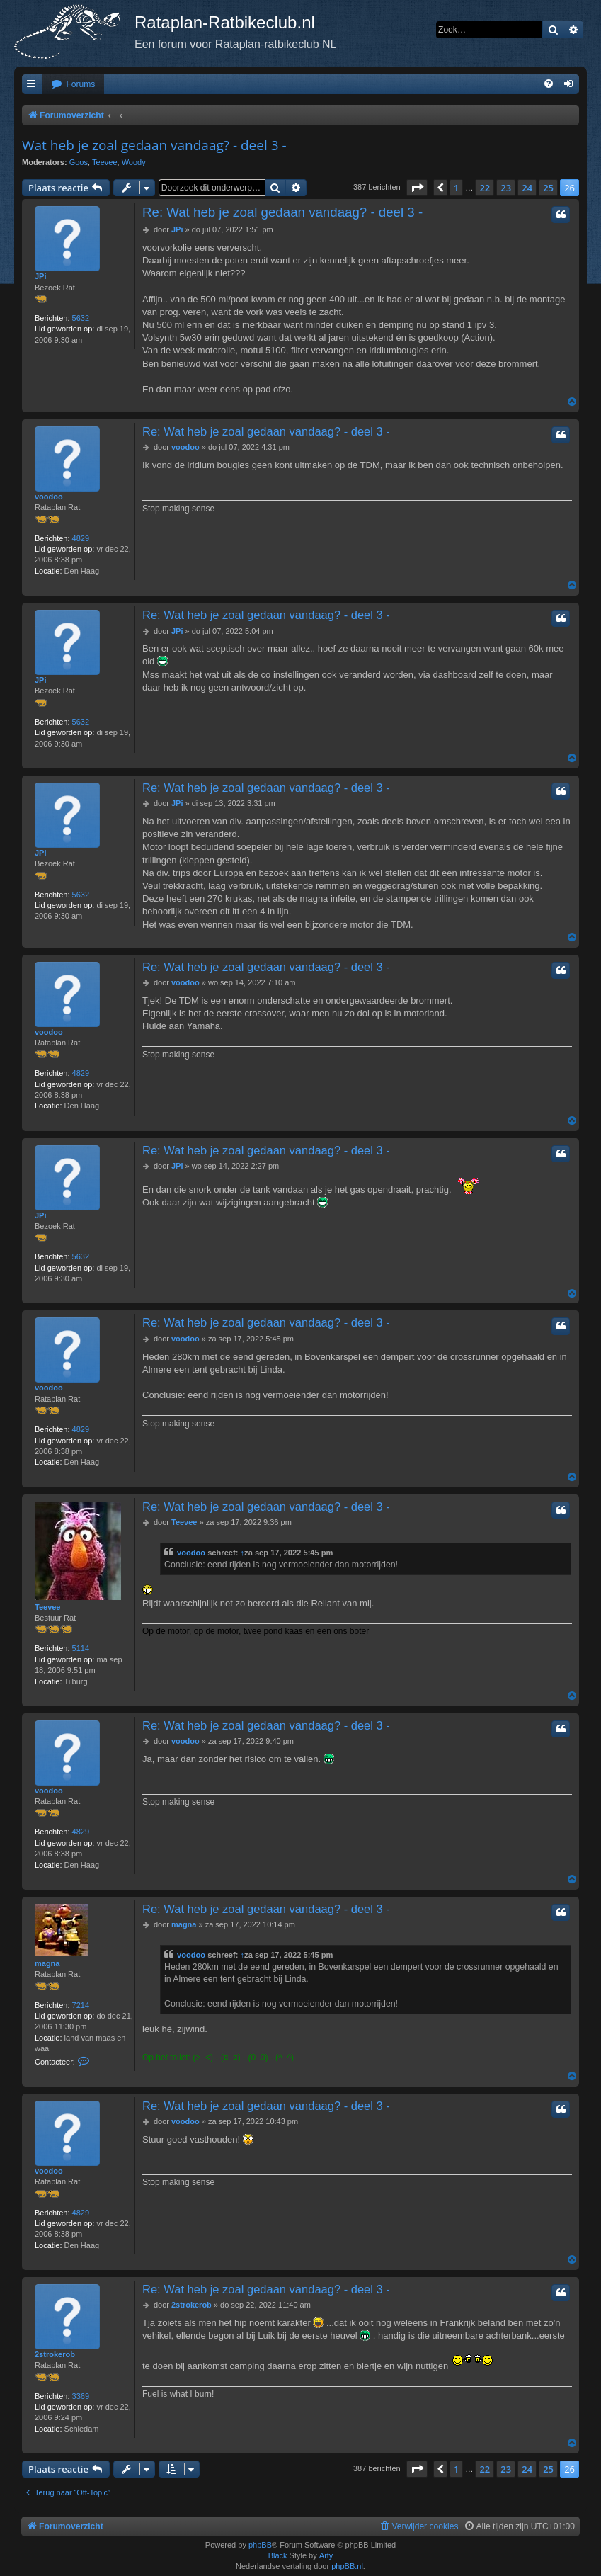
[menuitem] (72, 84)
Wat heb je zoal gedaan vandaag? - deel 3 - (154, 145)
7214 (80, 2005)
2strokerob (55, 2354)
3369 (80, 2396)
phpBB (260, 2545)
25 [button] (548, 187)
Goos (78, 162)
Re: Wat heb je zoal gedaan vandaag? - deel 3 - (282, 212)
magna (47, 1963)
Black (277, 2555)
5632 (80, 318)
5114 (80, 1648)
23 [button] (505, 187)
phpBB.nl (347, 2566)
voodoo (49, 496)
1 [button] (456, 187)
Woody (134, 162)
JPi (41, 276)
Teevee (104, 162)
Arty (326, 2555)
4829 (80, 538)
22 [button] (484, 187)
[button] (417, 187)
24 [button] (527, 187)
